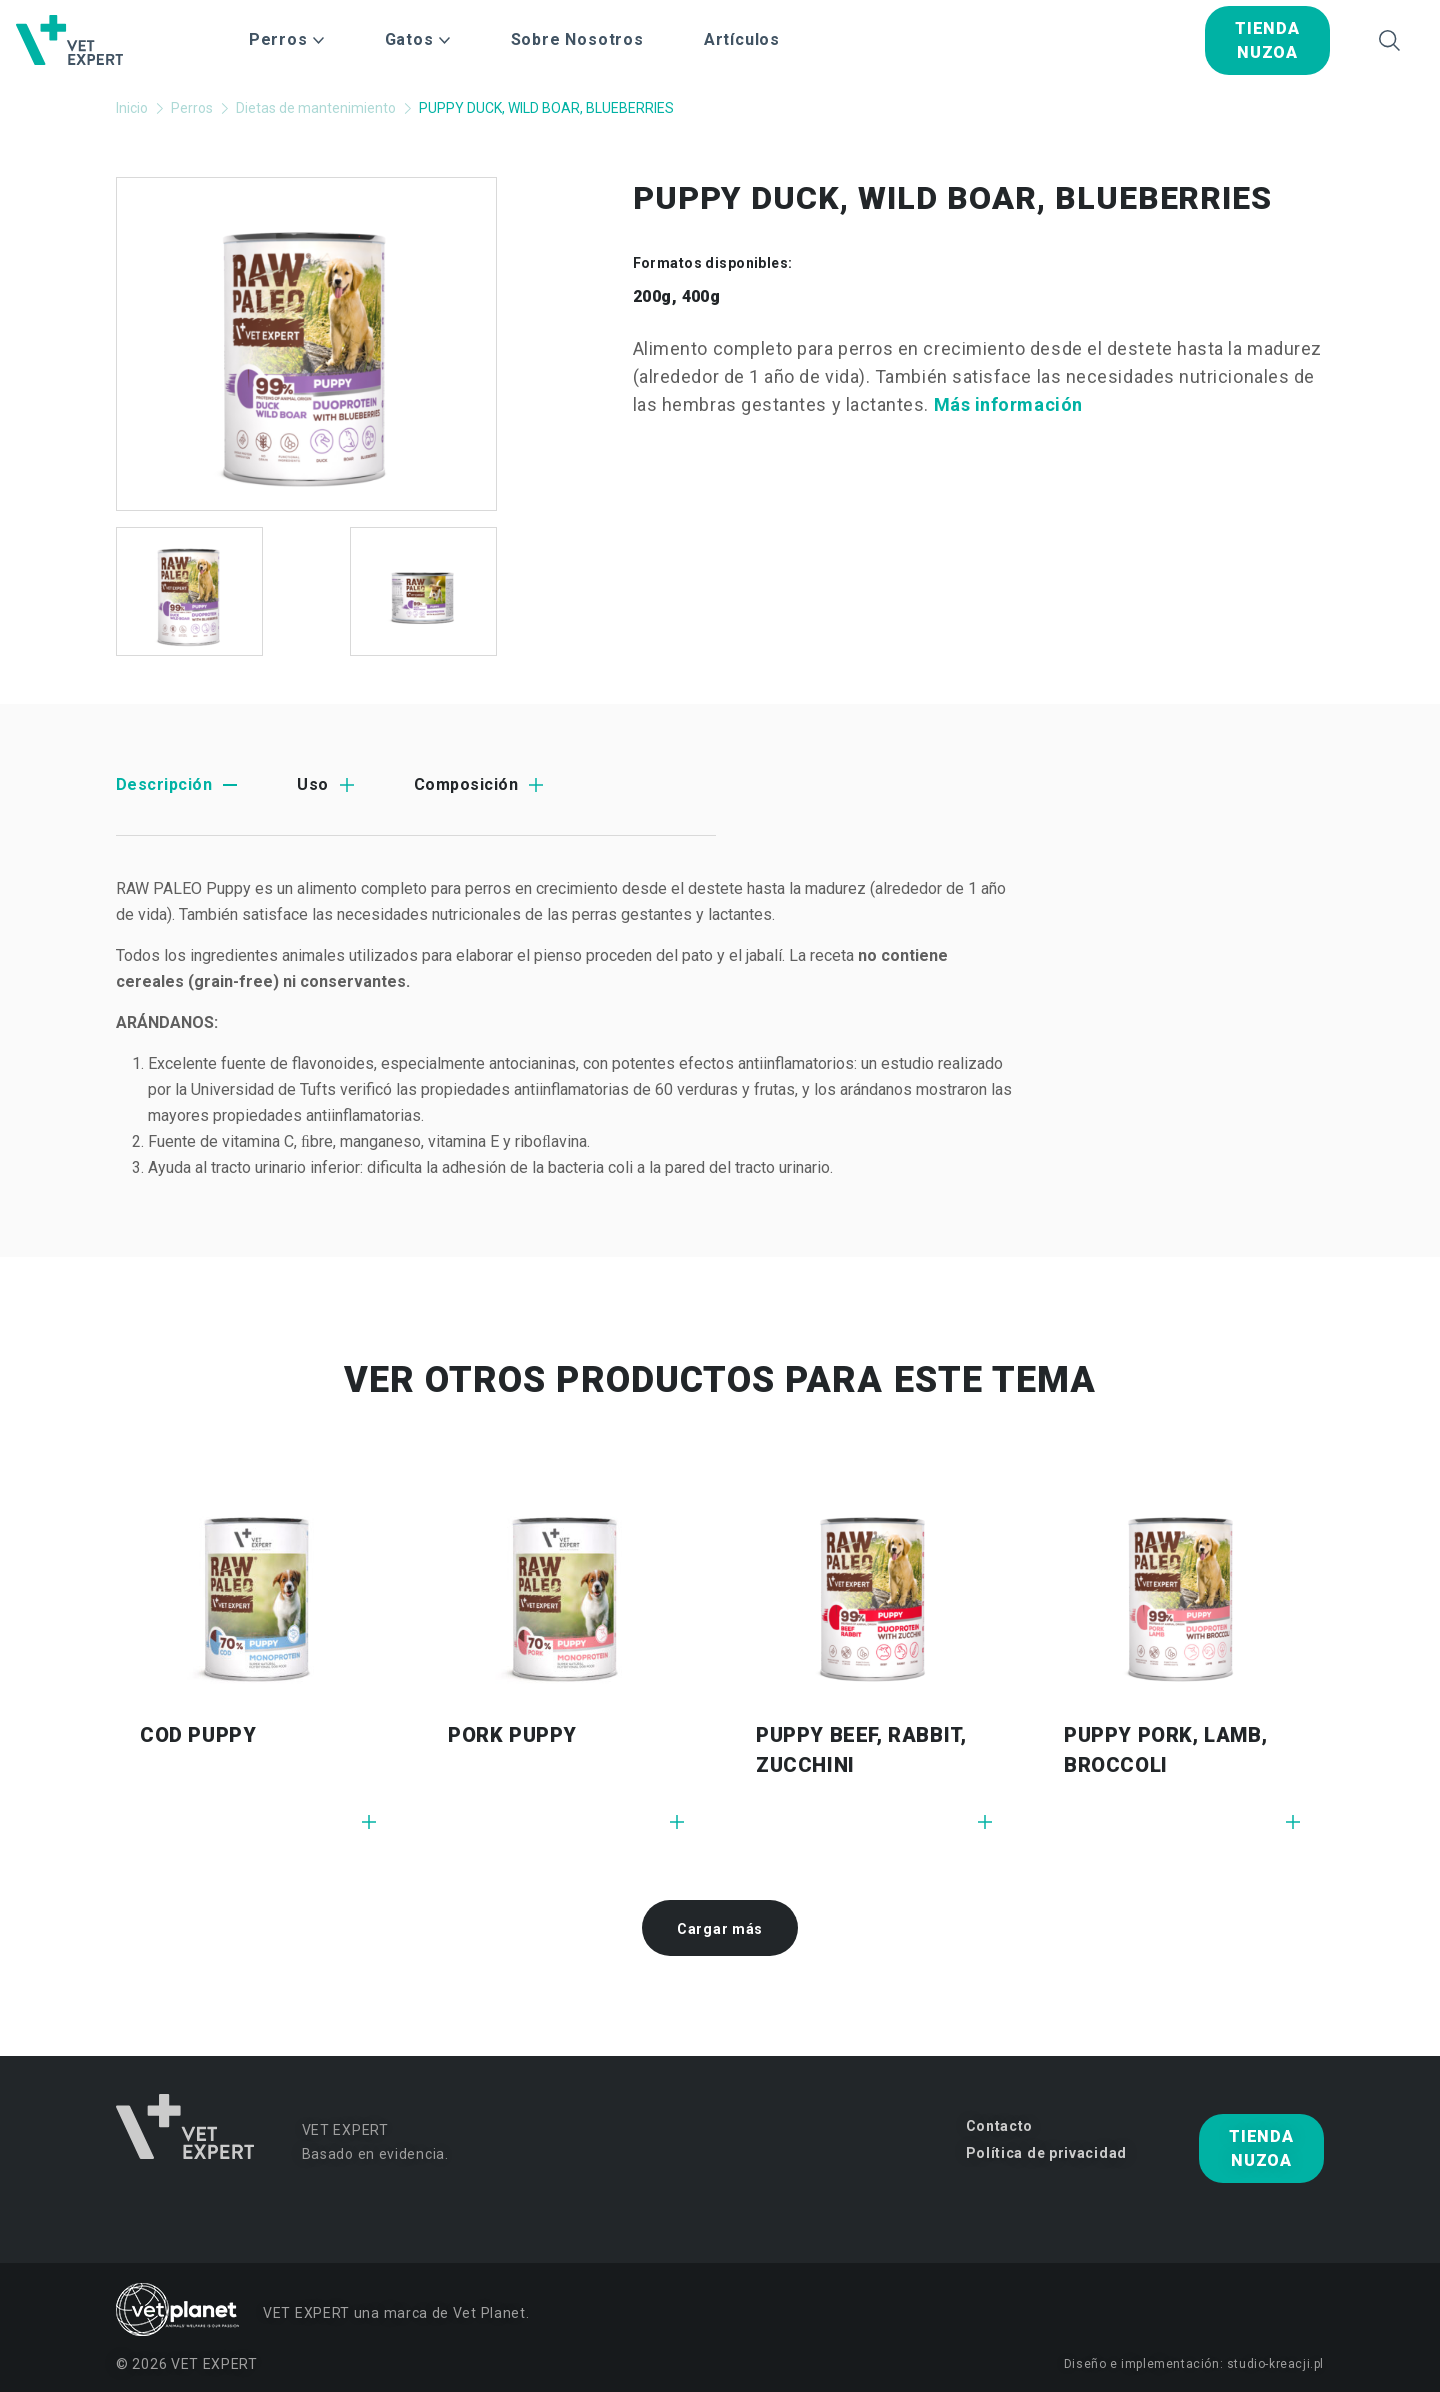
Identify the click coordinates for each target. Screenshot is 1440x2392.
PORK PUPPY (512, 1735)
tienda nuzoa (1267, 40)
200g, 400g (677, 296)
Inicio (132, 108)
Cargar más (720, 1929)
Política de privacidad (1046, 2153)
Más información (1008, 404)
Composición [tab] (466, 784)
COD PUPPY (198, 1735)
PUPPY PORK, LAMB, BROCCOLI (1165, 1750)
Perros (192, 108)
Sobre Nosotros (577, 39)
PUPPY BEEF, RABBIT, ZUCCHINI (861, 1750)
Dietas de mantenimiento (316, 108)
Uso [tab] (312, 784)
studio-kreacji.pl (1275, 2364)
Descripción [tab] (164, 784)
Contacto (1000, 2126)
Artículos (742, 39)
